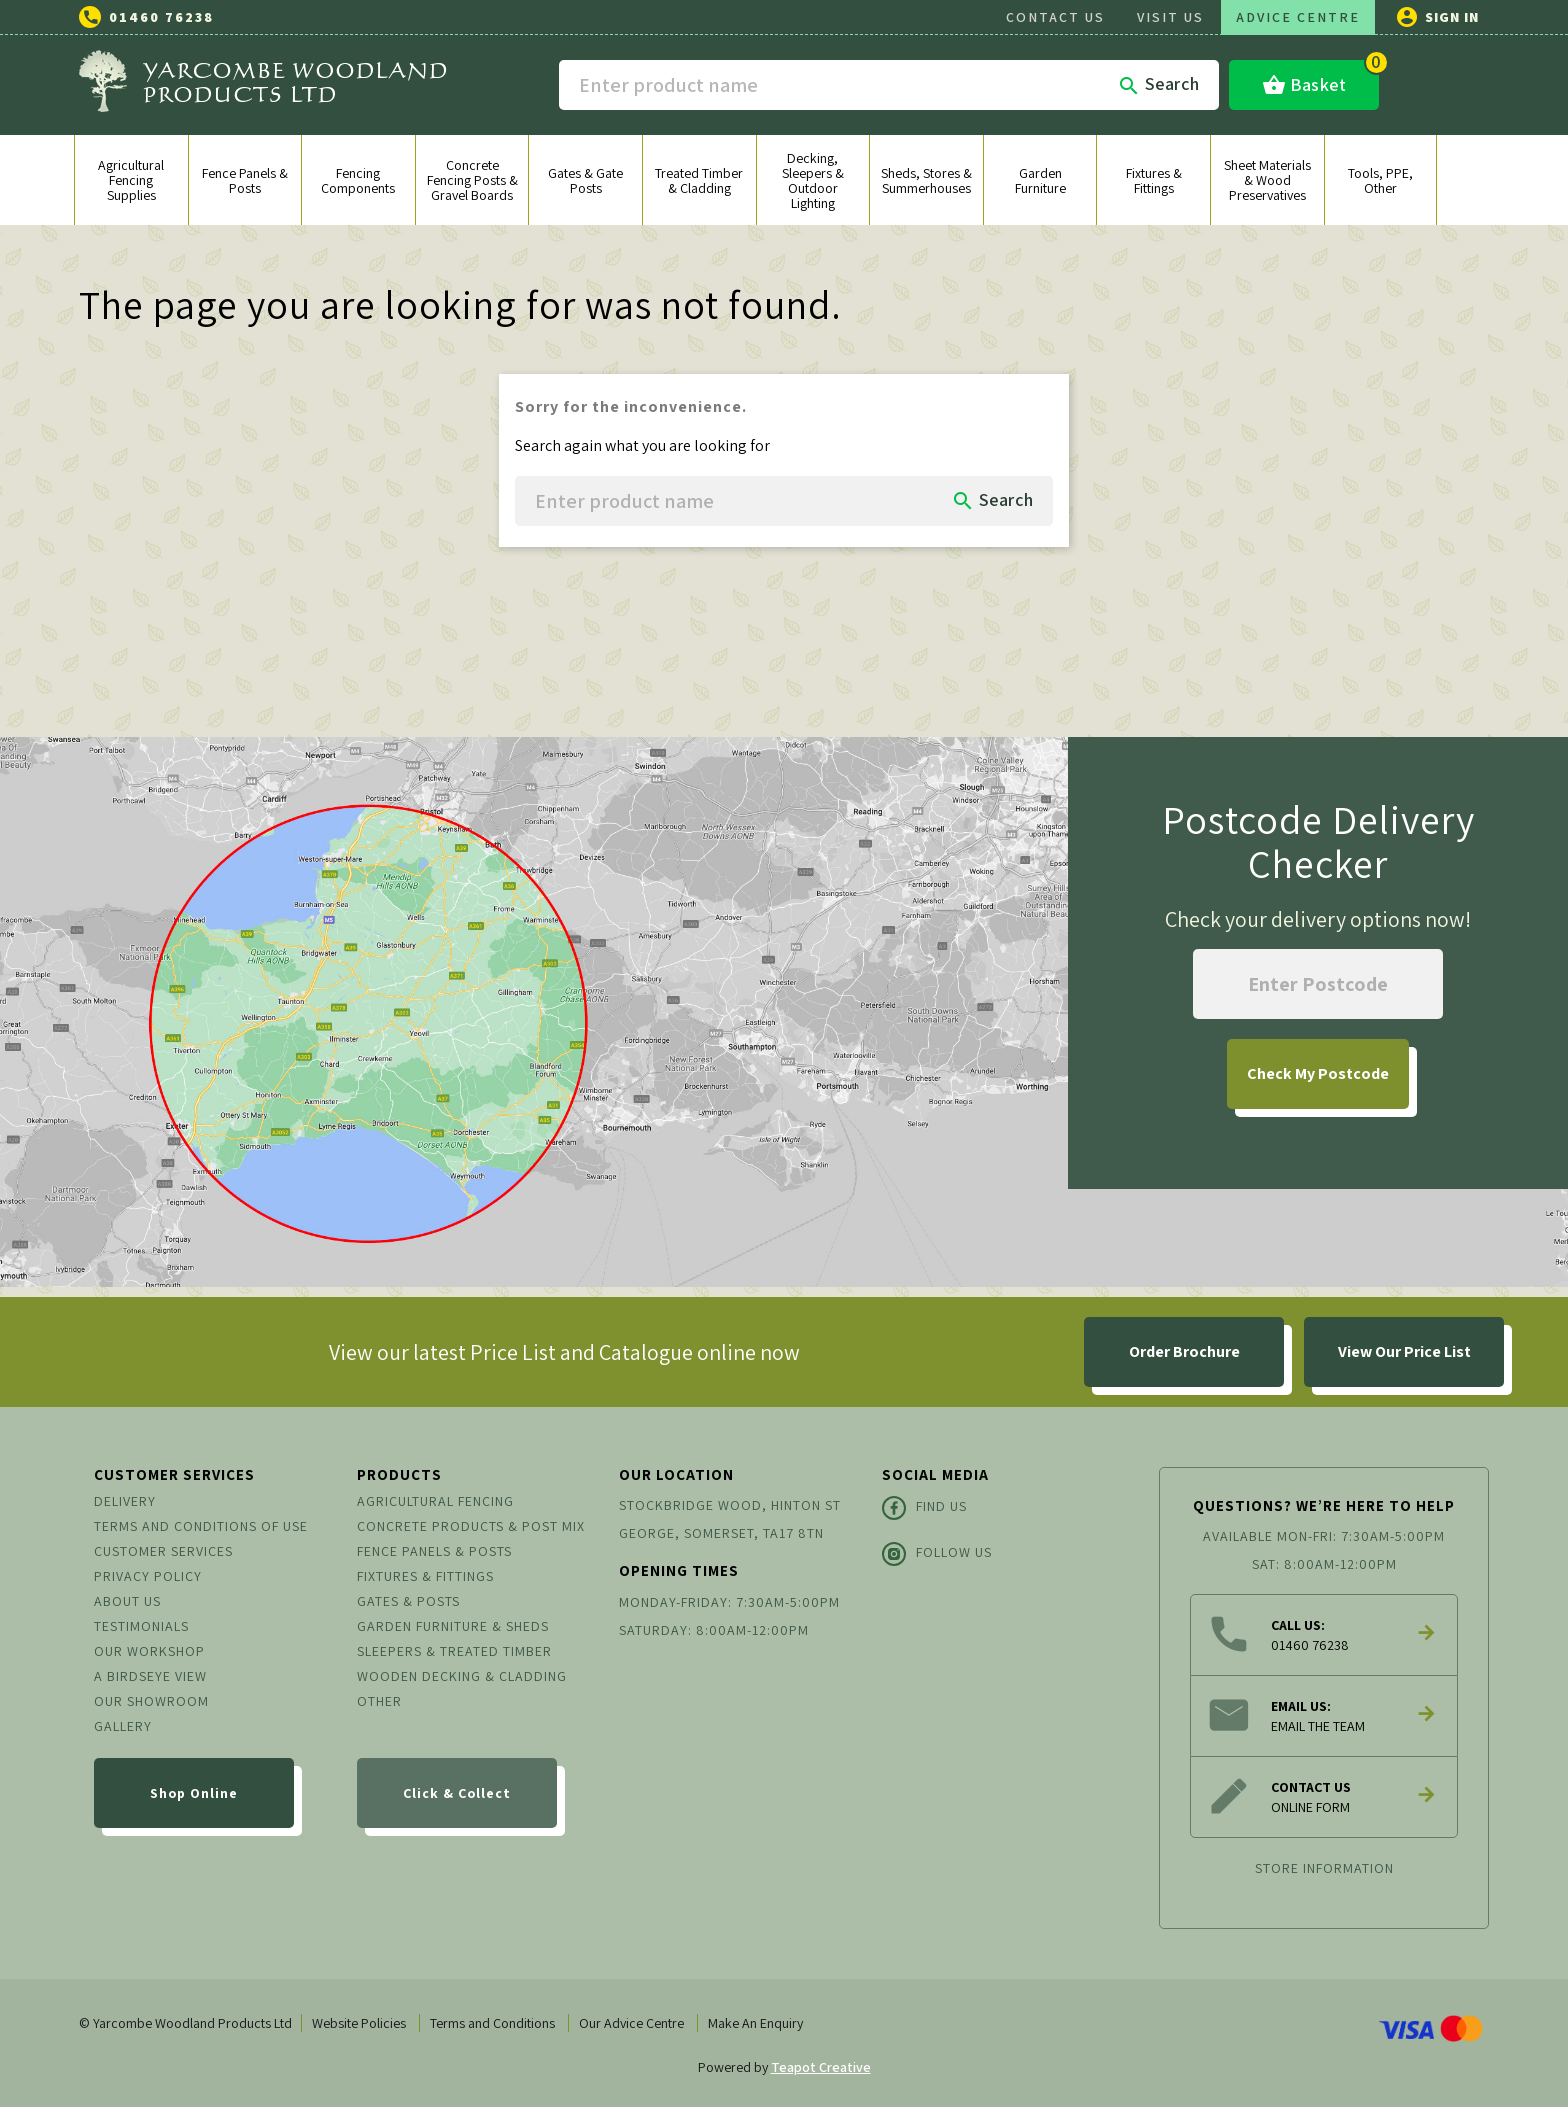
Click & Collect (457, 1793)
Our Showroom (151, 1701)
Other (379, 1701)
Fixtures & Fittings (425, 1576)
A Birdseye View (150, 1676)
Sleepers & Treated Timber (454, 1651)
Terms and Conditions (492, 2023)
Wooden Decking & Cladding (462, 1676)
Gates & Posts (408, 1601)
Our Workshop (149, 1651)
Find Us (924, 1508)
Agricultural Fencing (435, 1501)
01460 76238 (161, 17)
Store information (1324, 1868)
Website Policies (359, 2023)
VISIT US (1170, 17)
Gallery (123, 1726)
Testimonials (141, 1626)
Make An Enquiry (755, 2023)
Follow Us (937, 1554)
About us (127, 1601)
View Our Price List (1404, 1351)
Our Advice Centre (631, 2023)
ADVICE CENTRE (1298, 17)
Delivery (125, 1501)
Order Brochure (1184, 1351)
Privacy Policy (148, 1576)
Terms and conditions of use (201, 1526)
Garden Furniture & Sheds (453, 1626)
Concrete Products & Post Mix (471, 1526)
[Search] (889, 85)
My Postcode (1318, 1073)
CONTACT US (1055, 17)
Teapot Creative (821, 2067)
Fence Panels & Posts (434, 1551)
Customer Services (163, 1551)
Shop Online (194, 1793)
